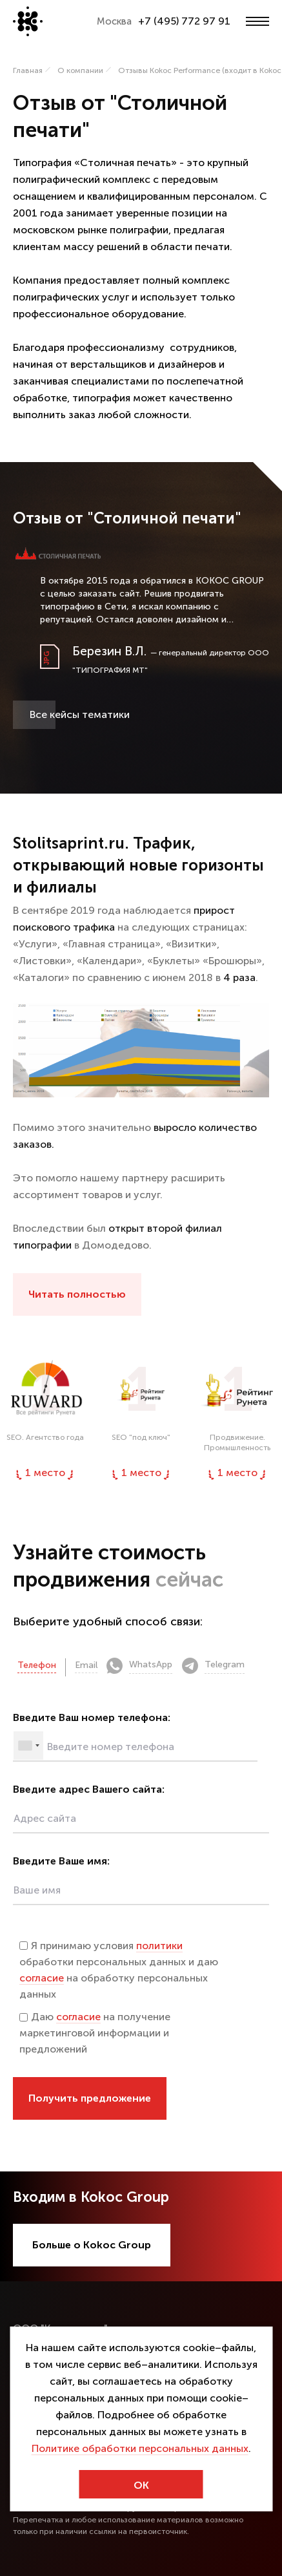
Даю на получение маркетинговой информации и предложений (94, 2033)
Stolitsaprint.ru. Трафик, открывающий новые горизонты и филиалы (138, 865)
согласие (41, 1978)
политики (159, 1945)
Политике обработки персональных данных (140, 2448)
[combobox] (28, 1745)
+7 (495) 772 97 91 (184, 21)
